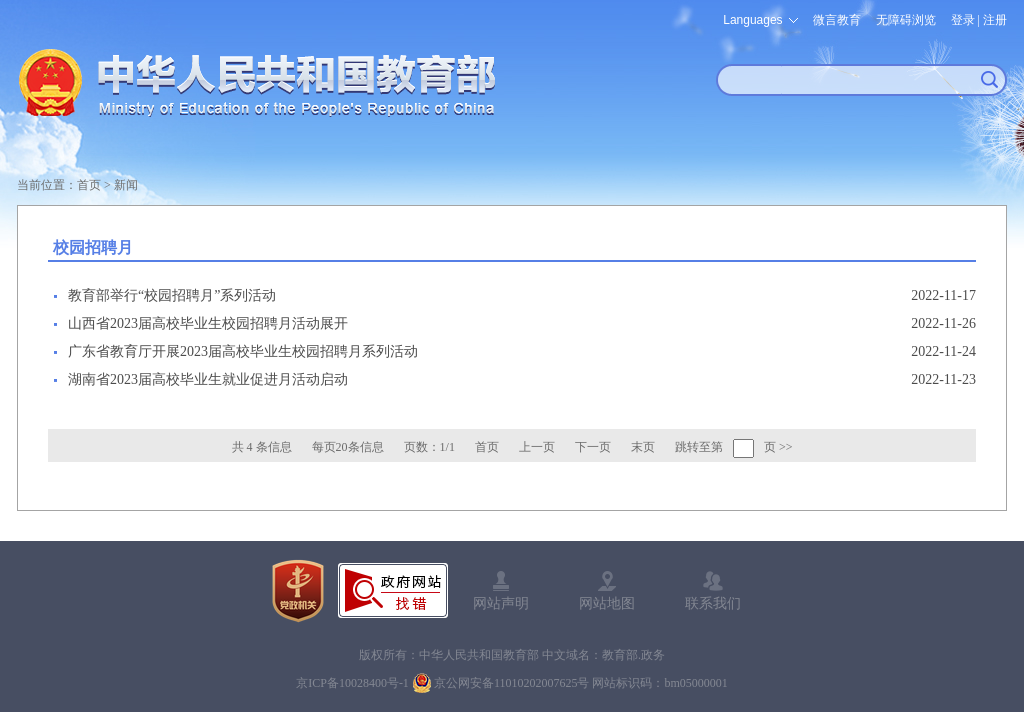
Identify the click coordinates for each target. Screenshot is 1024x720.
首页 (89, 185)
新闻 (126, 185)
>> (786, 447)
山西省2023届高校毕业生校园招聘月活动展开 (208, 323)
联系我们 (713, 603)
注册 (995, 20)
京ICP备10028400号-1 (352, 683)
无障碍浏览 (906, 20)
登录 (963, 20)
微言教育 (837, 20)
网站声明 (501, 603)
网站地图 (607, 603)
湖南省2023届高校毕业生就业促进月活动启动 (208, 379)
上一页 (537, 447)
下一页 (593, 447)
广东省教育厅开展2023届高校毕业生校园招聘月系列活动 (243, 351)
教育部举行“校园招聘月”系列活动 (172, 295)
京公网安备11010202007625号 (512, 683)
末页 (643, 447)
